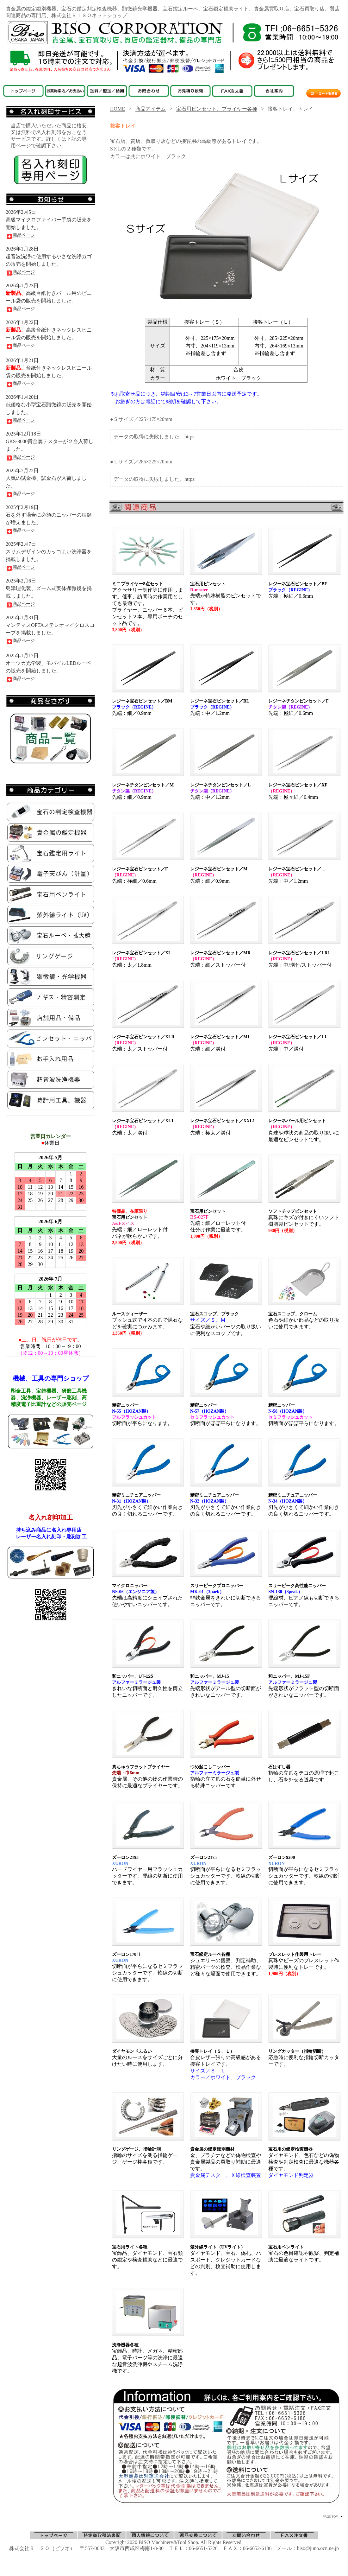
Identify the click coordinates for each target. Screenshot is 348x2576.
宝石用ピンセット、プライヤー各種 (216, 108)
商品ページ (20, 235)
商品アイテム (150, 108)
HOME (117, 108)
